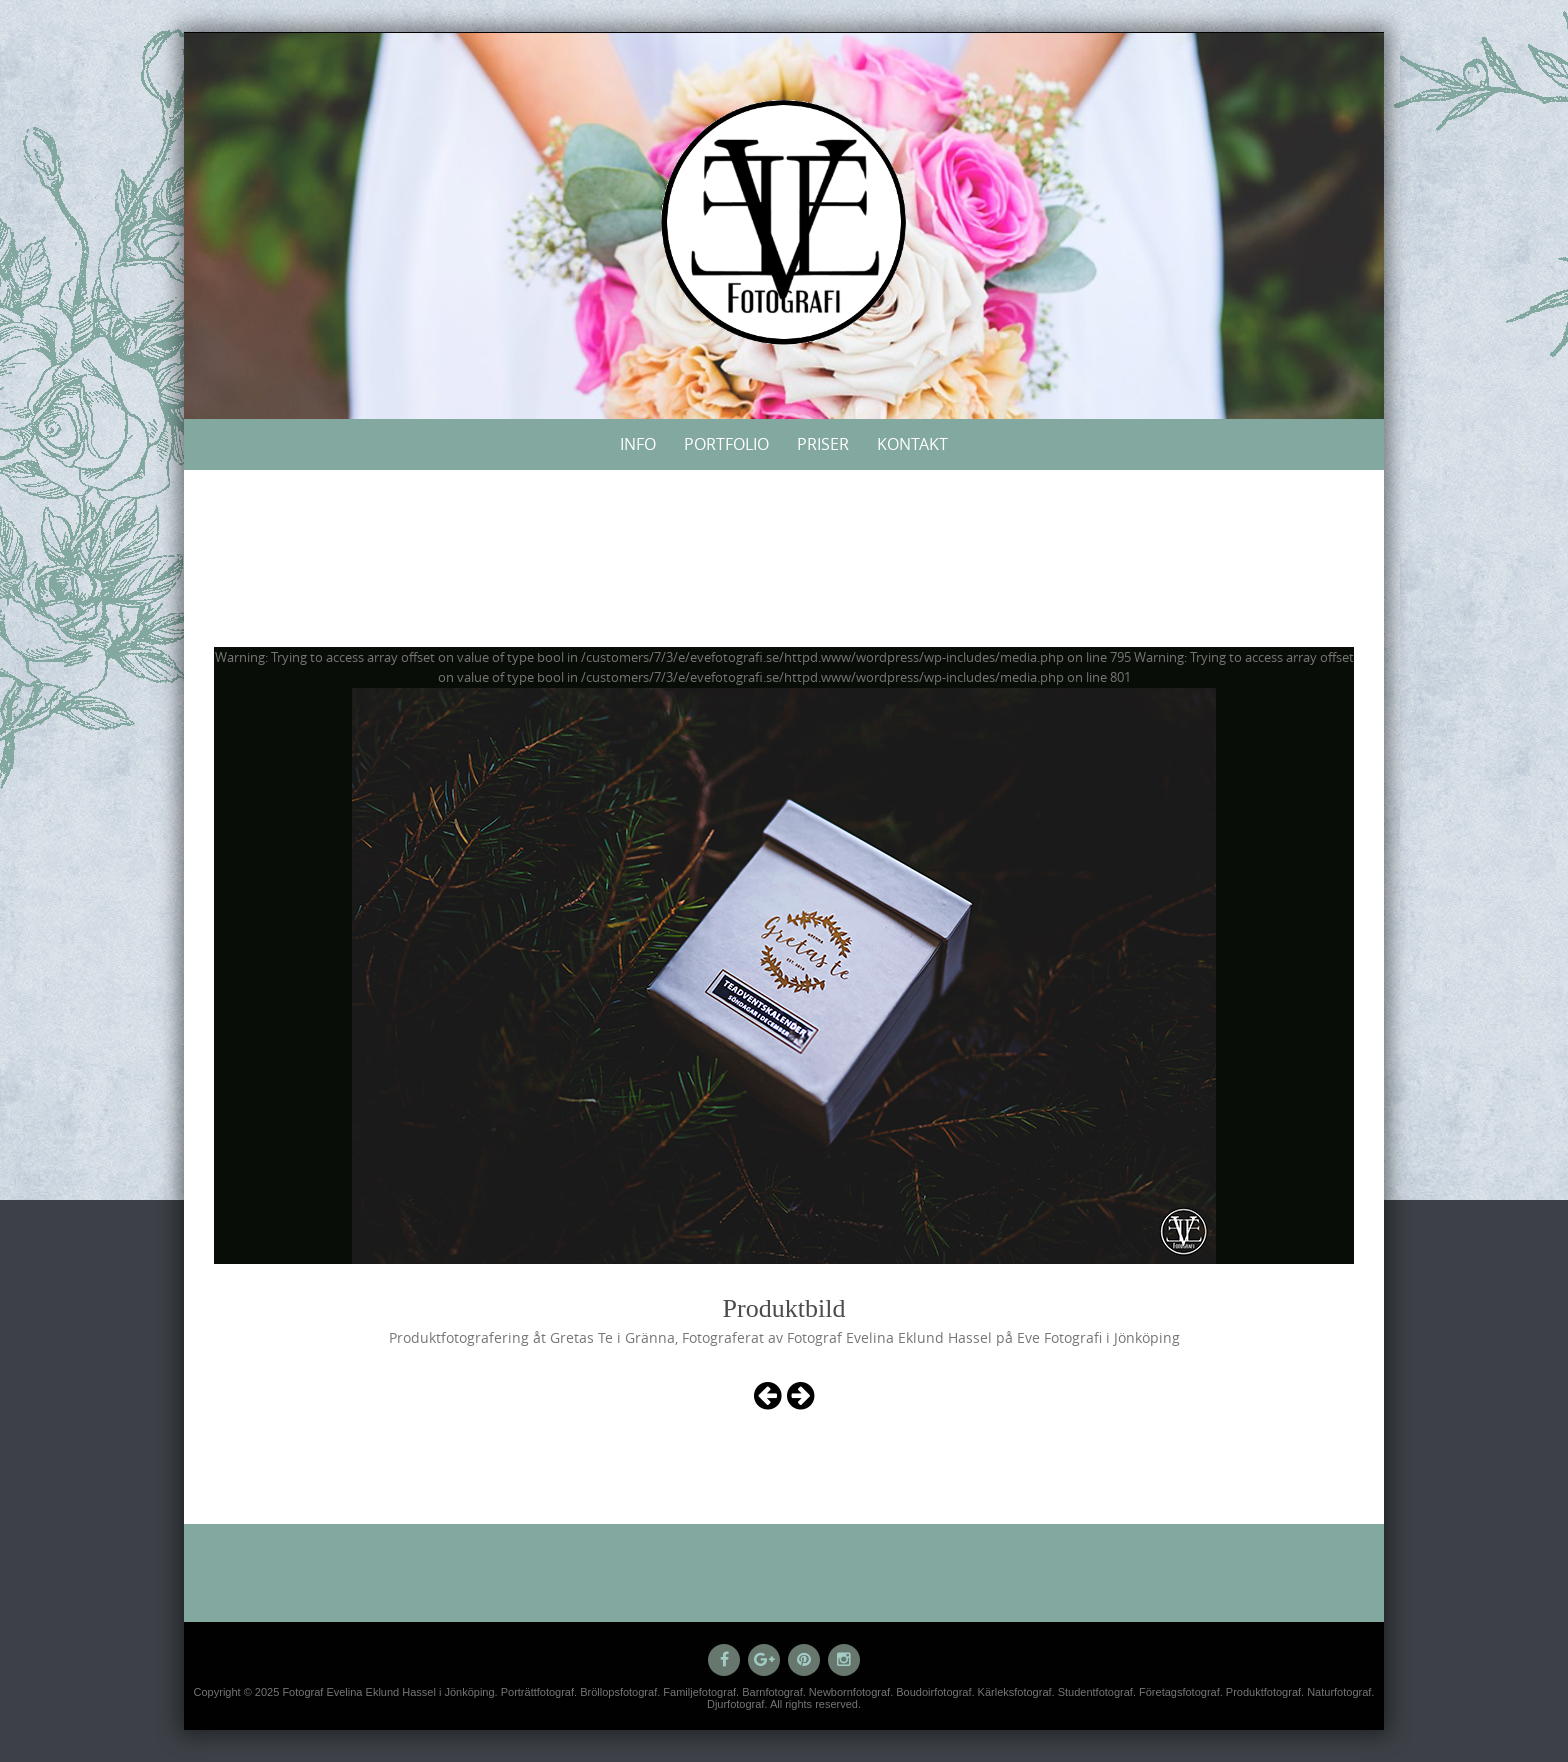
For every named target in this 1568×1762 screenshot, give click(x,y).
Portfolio (726, 444)
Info (638, 444)
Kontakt (912, 444)
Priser (823, 444)
